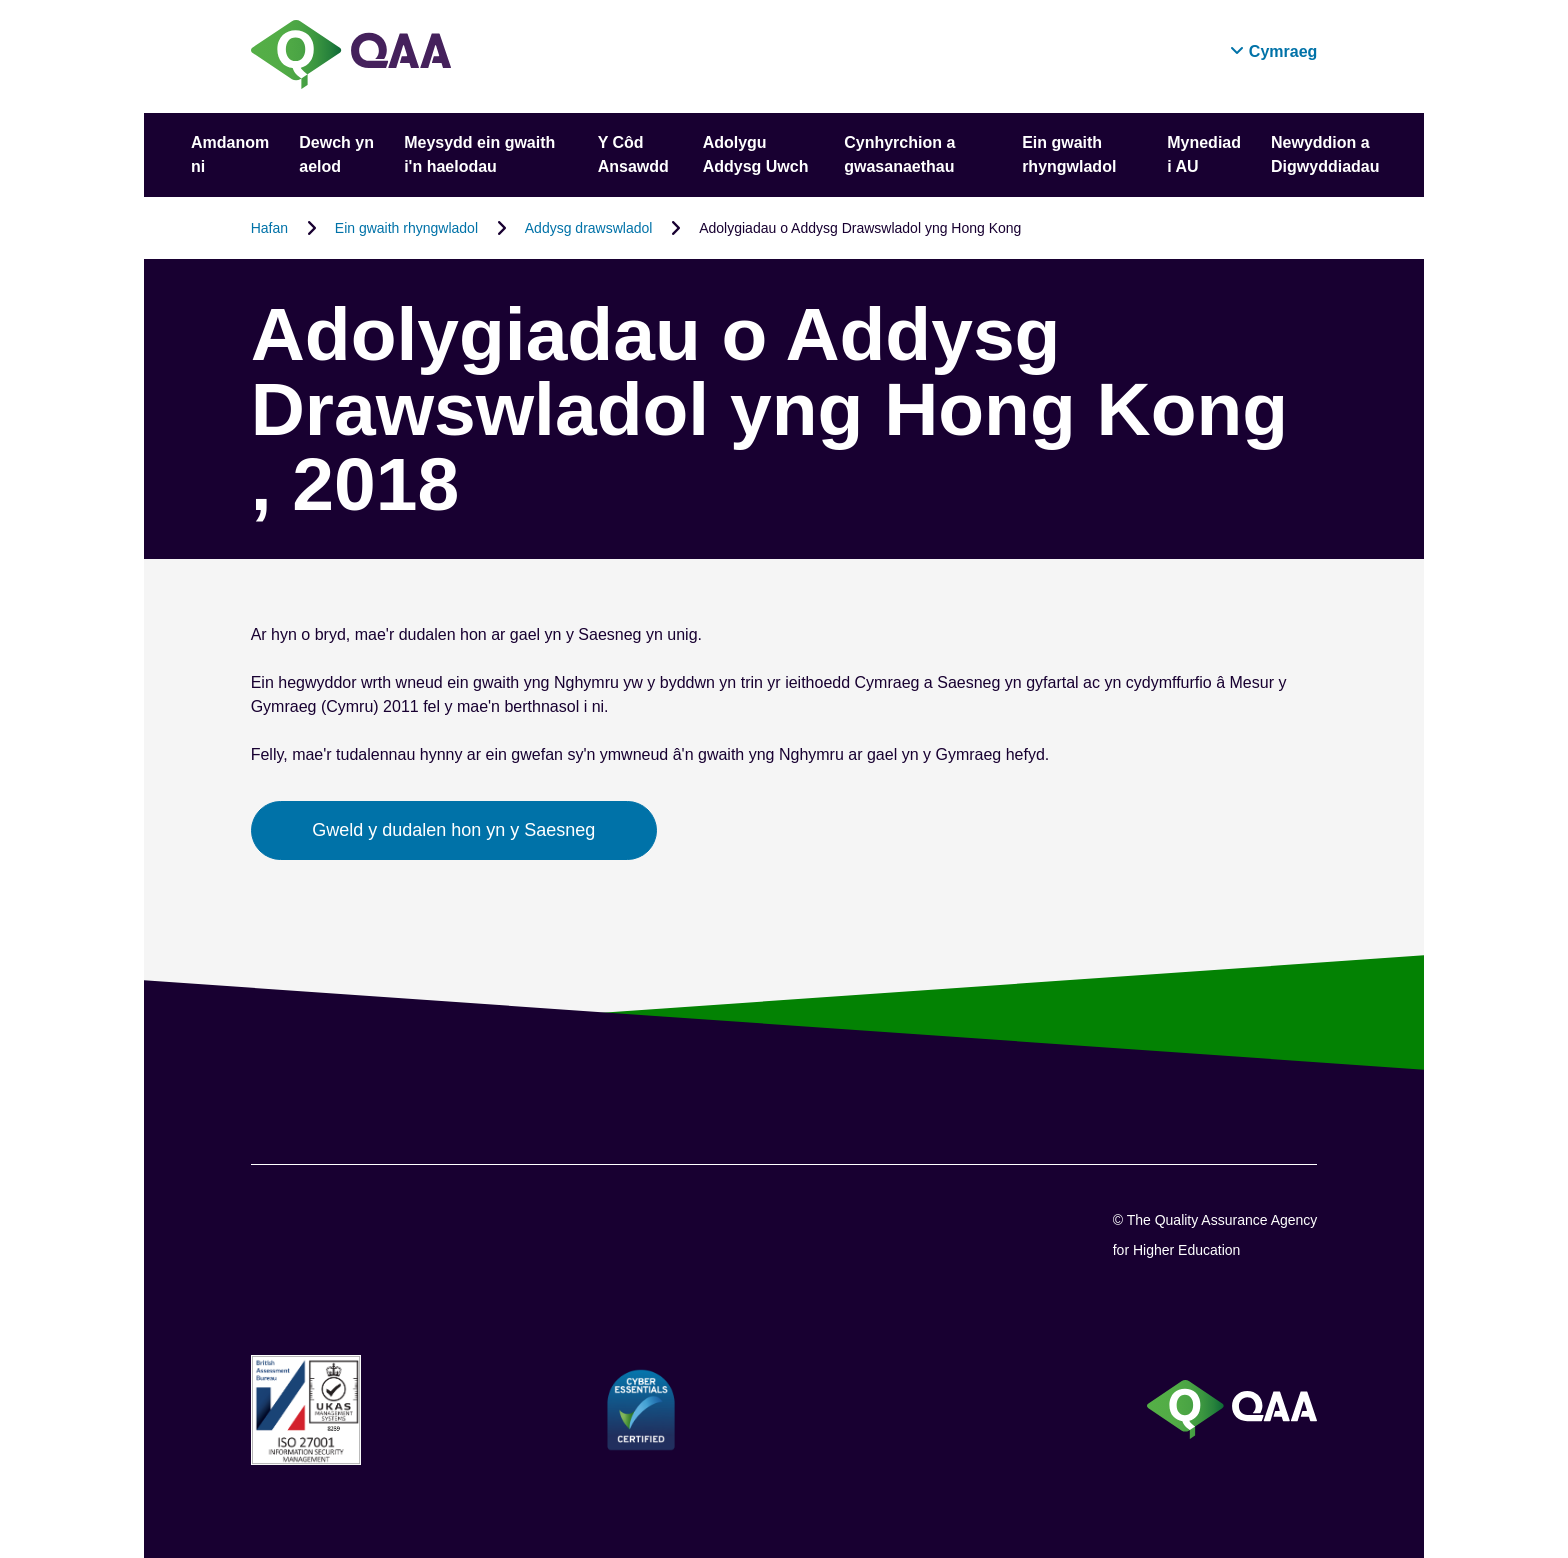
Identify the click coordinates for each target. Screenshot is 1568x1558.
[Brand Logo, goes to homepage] (351, 56)
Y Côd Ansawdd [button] (633, 154)
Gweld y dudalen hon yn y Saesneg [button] (453, 830)
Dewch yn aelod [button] (336, 154)
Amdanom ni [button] (230, 154)
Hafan (269, 228)
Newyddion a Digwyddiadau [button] (1325, 154)
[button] (1273, 51)
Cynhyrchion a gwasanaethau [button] (899, 154)
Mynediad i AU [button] (1204, 154)
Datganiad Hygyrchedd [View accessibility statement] (0, 0)
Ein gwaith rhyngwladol (406, 228)
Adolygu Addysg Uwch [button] (756, 154)
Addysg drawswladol (589, 228)
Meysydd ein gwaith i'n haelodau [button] (479, 154)
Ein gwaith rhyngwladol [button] (1069, 154)
